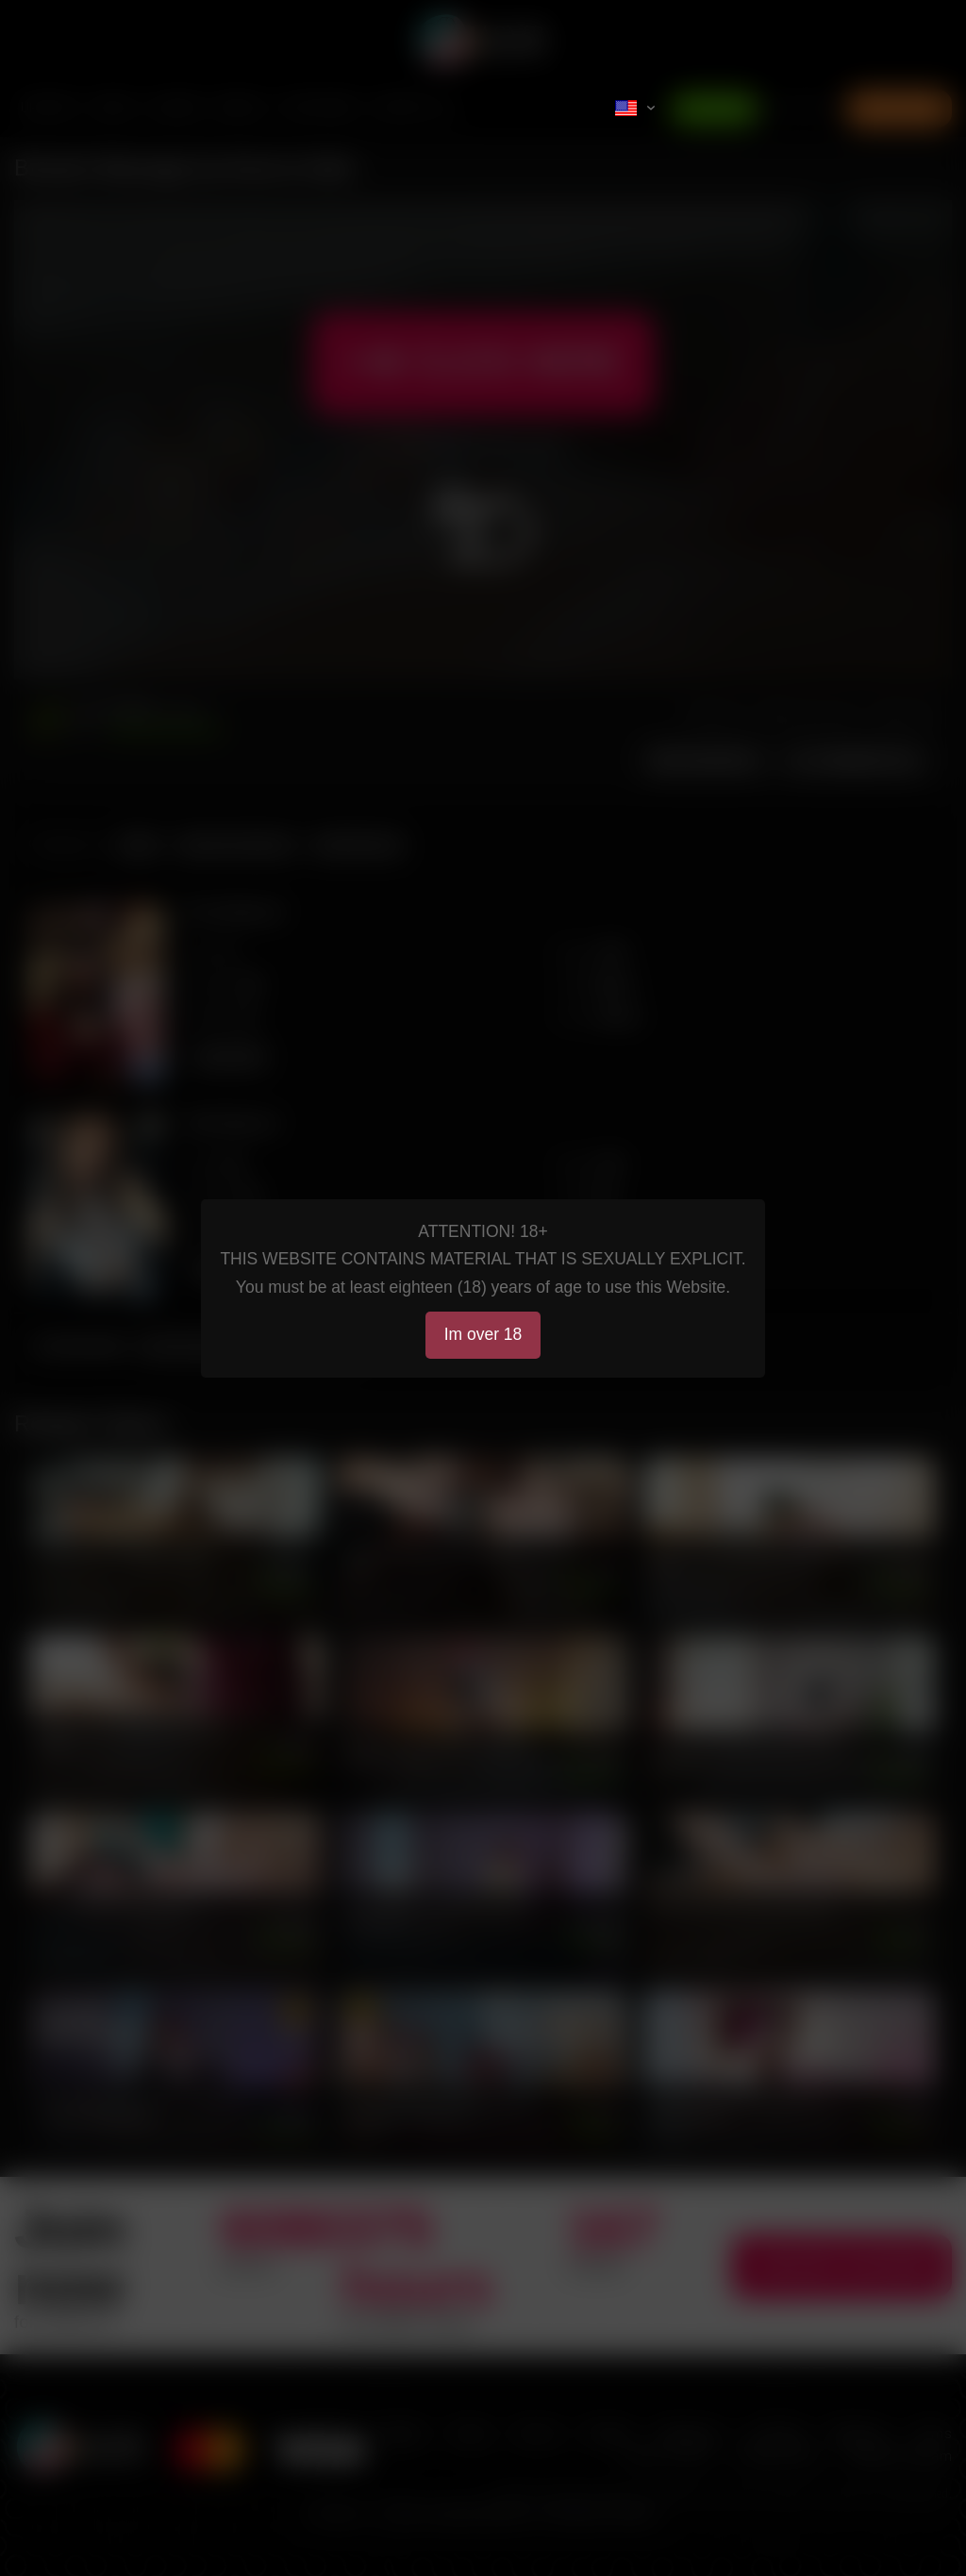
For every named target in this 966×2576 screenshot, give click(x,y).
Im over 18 (483, 1334)
